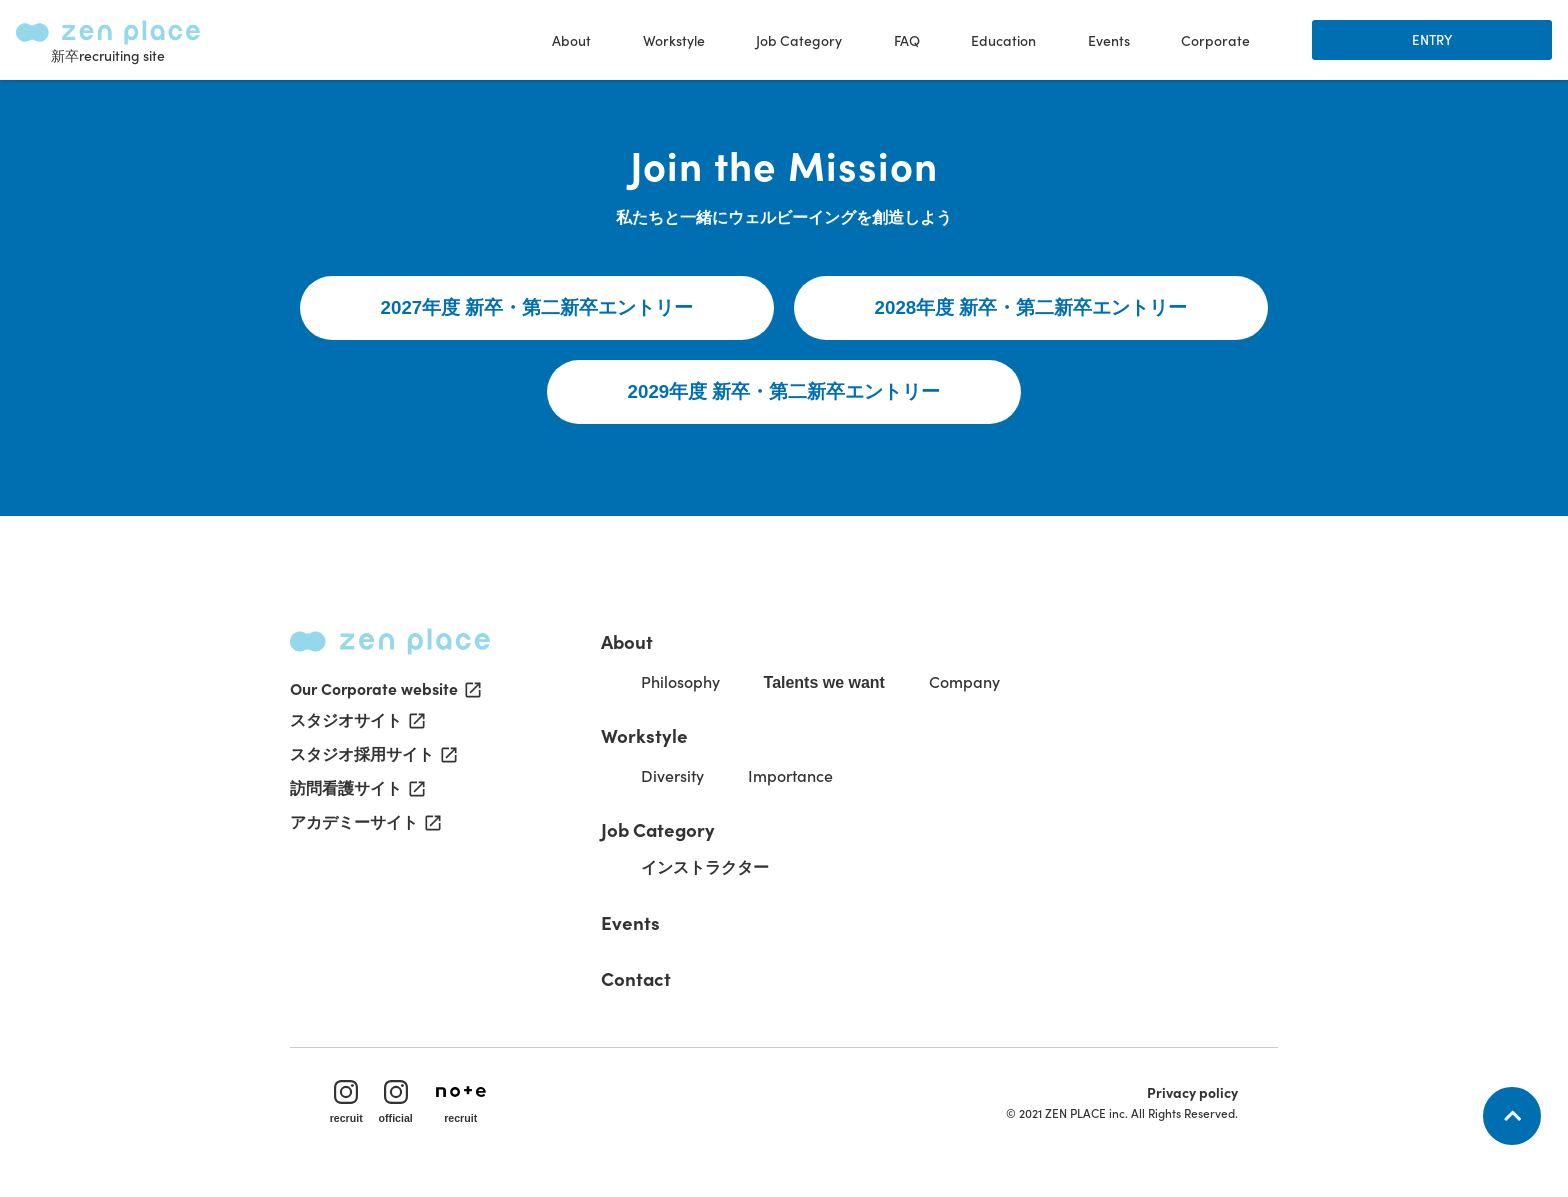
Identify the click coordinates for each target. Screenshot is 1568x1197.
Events (1109, 40)
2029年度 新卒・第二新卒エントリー (784, 392)
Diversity (673, 776)
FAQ (907, 40)
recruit (346, 1103)
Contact (637, 979)
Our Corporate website (386, 689)
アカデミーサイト (364, 825)
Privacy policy (1192, 1093)
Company (965, 682)
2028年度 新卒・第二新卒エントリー (1031, 308)
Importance (791, 776)
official (396, 1103)
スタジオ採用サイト (372, 757)
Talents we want (826, 683)
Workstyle (645, 736)
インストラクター (706, 868)
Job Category (659, 830)
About (628, 642)
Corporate (1215, 40)
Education (1003, 40)
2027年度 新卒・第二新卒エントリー (537, 308)
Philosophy (681, 682)
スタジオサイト (356, 723)
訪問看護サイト (356, 791)
